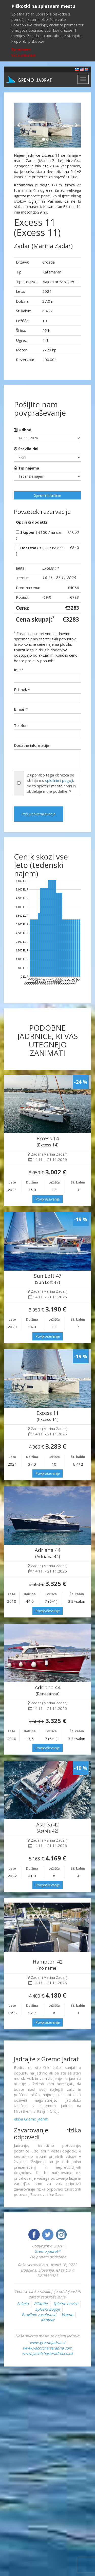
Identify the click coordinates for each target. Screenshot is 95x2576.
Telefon (20, 725)
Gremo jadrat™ (47, 2251)
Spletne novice (65, 2303)
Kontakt (47, 2319)
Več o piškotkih (23, 55)
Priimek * (22, 689)
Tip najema (26, 468)
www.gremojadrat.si (47, 2342)
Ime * (19, 669)
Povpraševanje (47, 1199)
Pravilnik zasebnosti (39, 2314)
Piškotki (41, 2303)
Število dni (26, 448)
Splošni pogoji (47, 2309)
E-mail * (21, 709)
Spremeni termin (47, 495)
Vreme (67, 2314)
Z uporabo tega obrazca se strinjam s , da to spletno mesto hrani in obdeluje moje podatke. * (51, 783)
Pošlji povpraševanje (38, 814)
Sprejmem (21, 49)
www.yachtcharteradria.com (47, 2348)
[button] (19, 125)
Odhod (22, 429)
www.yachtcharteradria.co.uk (47, 2353)
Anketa (23, 2303)
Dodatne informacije (31, 745)
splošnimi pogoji (59, 780)
